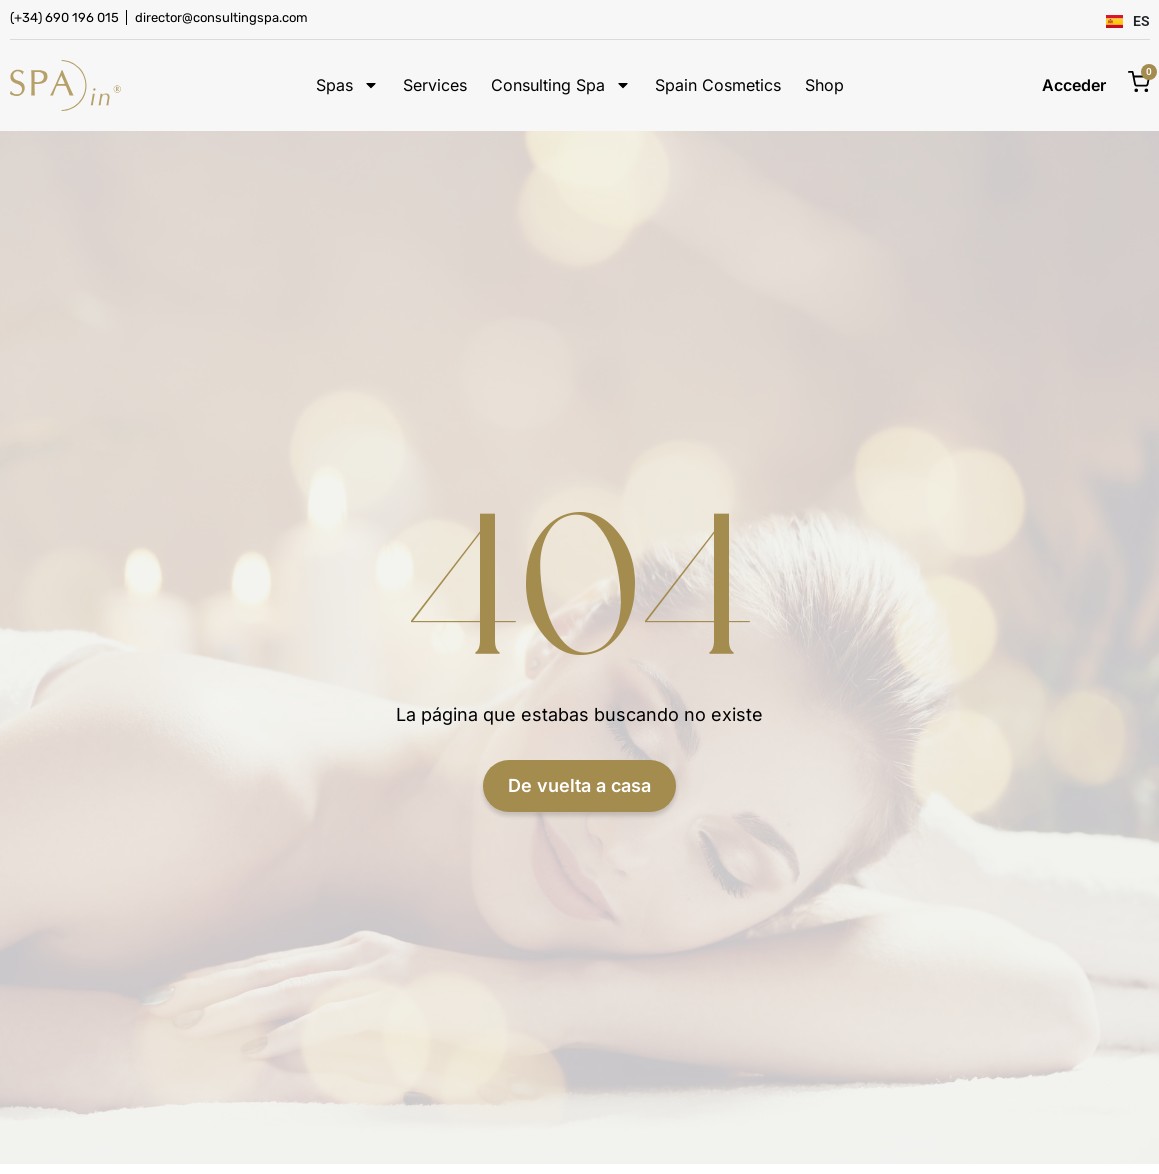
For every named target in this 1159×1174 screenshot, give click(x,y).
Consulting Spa (561, 85)
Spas (347, 85)
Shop (824, 85)
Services (435, 85)
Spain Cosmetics (718, 85)
